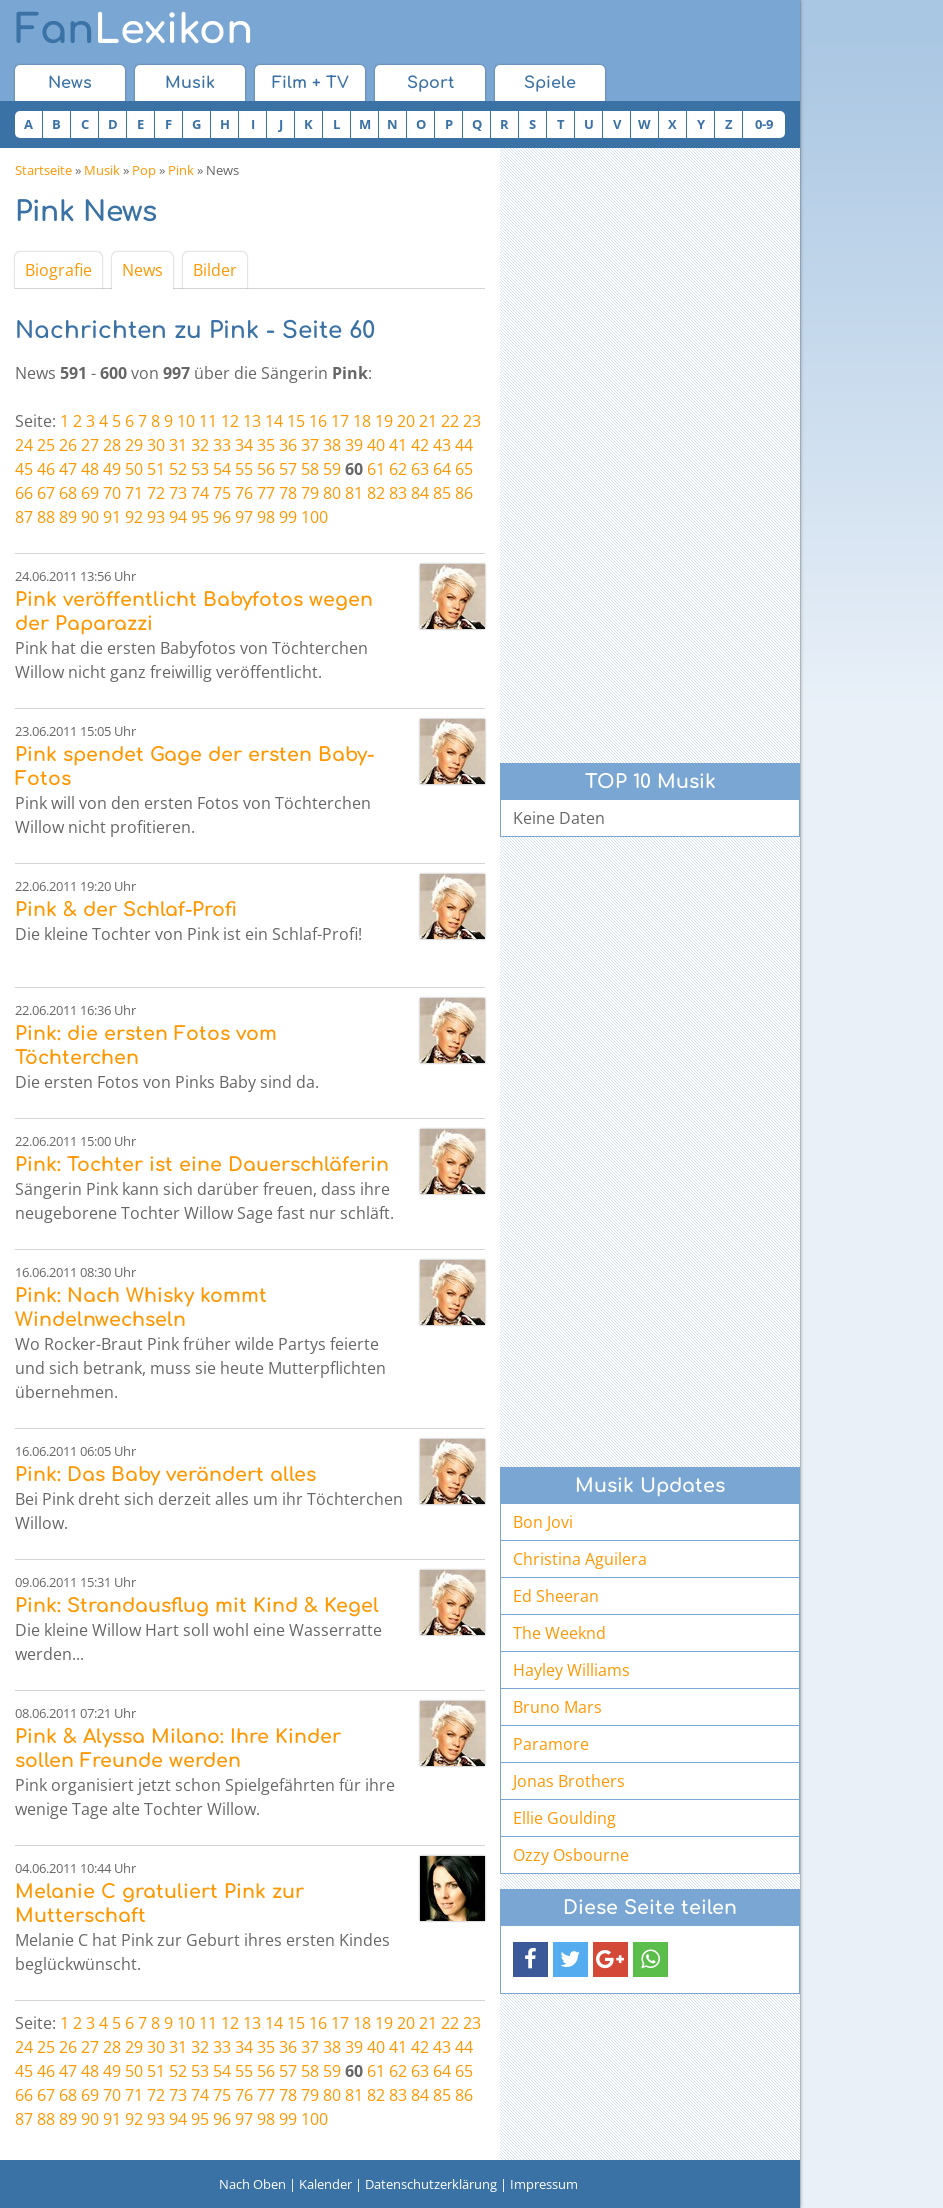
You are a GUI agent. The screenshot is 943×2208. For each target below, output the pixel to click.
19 (384, 421)
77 (266, 493)
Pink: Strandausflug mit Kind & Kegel (197, 1605)
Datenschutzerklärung (431, 2184)
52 (178, 469)
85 (442, 493)
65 (464, 469)
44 (464, 445)
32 (200, 445)
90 (90, 517)
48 (90, 469)
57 (288, 469)
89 (68, 517)
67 (46, 493)
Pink (181, 170)
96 (222, 517)
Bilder (215, 270)
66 (24, 493)
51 (156, 469)
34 (244, 445)
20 (406, 421)
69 (90, 493)
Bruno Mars (557, 1707)
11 (208, 421)
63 (420, 469)
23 (472, 421)
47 (68, 469)
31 (178, 445)
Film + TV (310, 83)
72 (156, 493)
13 (252, 421)
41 (398, 445)
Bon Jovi (543, 1522)
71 (134, 493)
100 (314, 517)
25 (46, 445)
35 (266, 445)
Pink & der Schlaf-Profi (126, 909)
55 (244, 469)
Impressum (544, 2184)
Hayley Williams (571, 1670)
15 (296, 421)
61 (376, 469)
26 (68, 445)
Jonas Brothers (569, 1781)
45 (24, 469)
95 (200, 517)
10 (186, 421)
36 (288, 445)
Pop (144, 170)
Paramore (551, 1744)
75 (222, 493)
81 (354, 493)
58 (310, 469)
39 (354, 445)
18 (362, 421)
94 (178, 517)
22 (450, 421)
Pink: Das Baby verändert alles (165, 1474)
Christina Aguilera (580, 1559)
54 (222, 469)
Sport (430, 83)
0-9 (764, 124)
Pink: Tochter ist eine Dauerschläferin (202, 1164)
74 (200, 493)
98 (266, 517)
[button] (530, 1959)
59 (332, 469)
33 (222, 445)
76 (244, 493)
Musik (190, 83)
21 (428, 421)
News (70, 83)
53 (200, 469)
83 (398, 493)
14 (274, 421)
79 (310, 493)
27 (90, 445)
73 (178, 493)
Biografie (58, 270)
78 (288, 493)
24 (24, 445)
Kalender (325, 2184)
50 (134, 469)
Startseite (43, 170)
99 (288, 517)
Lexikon (134, 30)
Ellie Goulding (564, 1818)
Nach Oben (252, 2184)
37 (310, 445)
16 (318, 421)
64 (442, 469)
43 (442, 445)
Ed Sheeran (556, 1596)
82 (376, 493)
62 (398, 469)
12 (230, 421)
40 (376, 445)
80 (332, 493)
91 (112, 517)
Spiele (550, 83)
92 (134, 517)
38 (332, 445)
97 (244, 517)
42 (420, 445)
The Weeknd (559, 1633)
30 (156, 445)
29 (134, 445)
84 (420, 493)
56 (266, 469)
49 (112, 469)
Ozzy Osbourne (571, 1855)
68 (68, 493)
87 (24, 517)
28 (112, 445)
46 (46, 469)
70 (112, 493)
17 (340, 421)
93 (156, 517)
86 (464, 493)
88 (46, 517)
